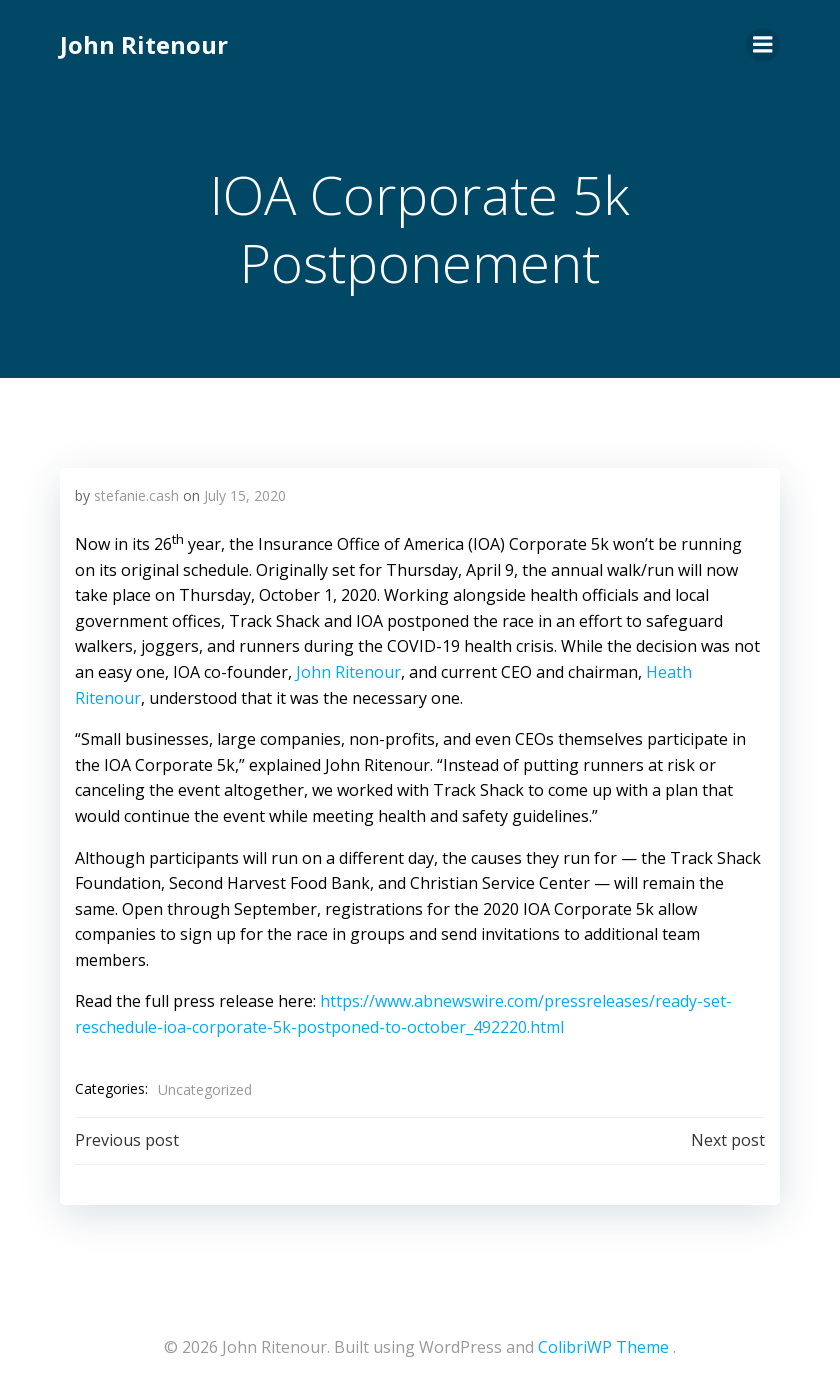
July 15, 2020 (245, 495)
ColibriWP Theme (603, 1347)
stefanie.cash (136, 495)
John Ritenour (144, 44)
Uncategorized (205, 1089)
